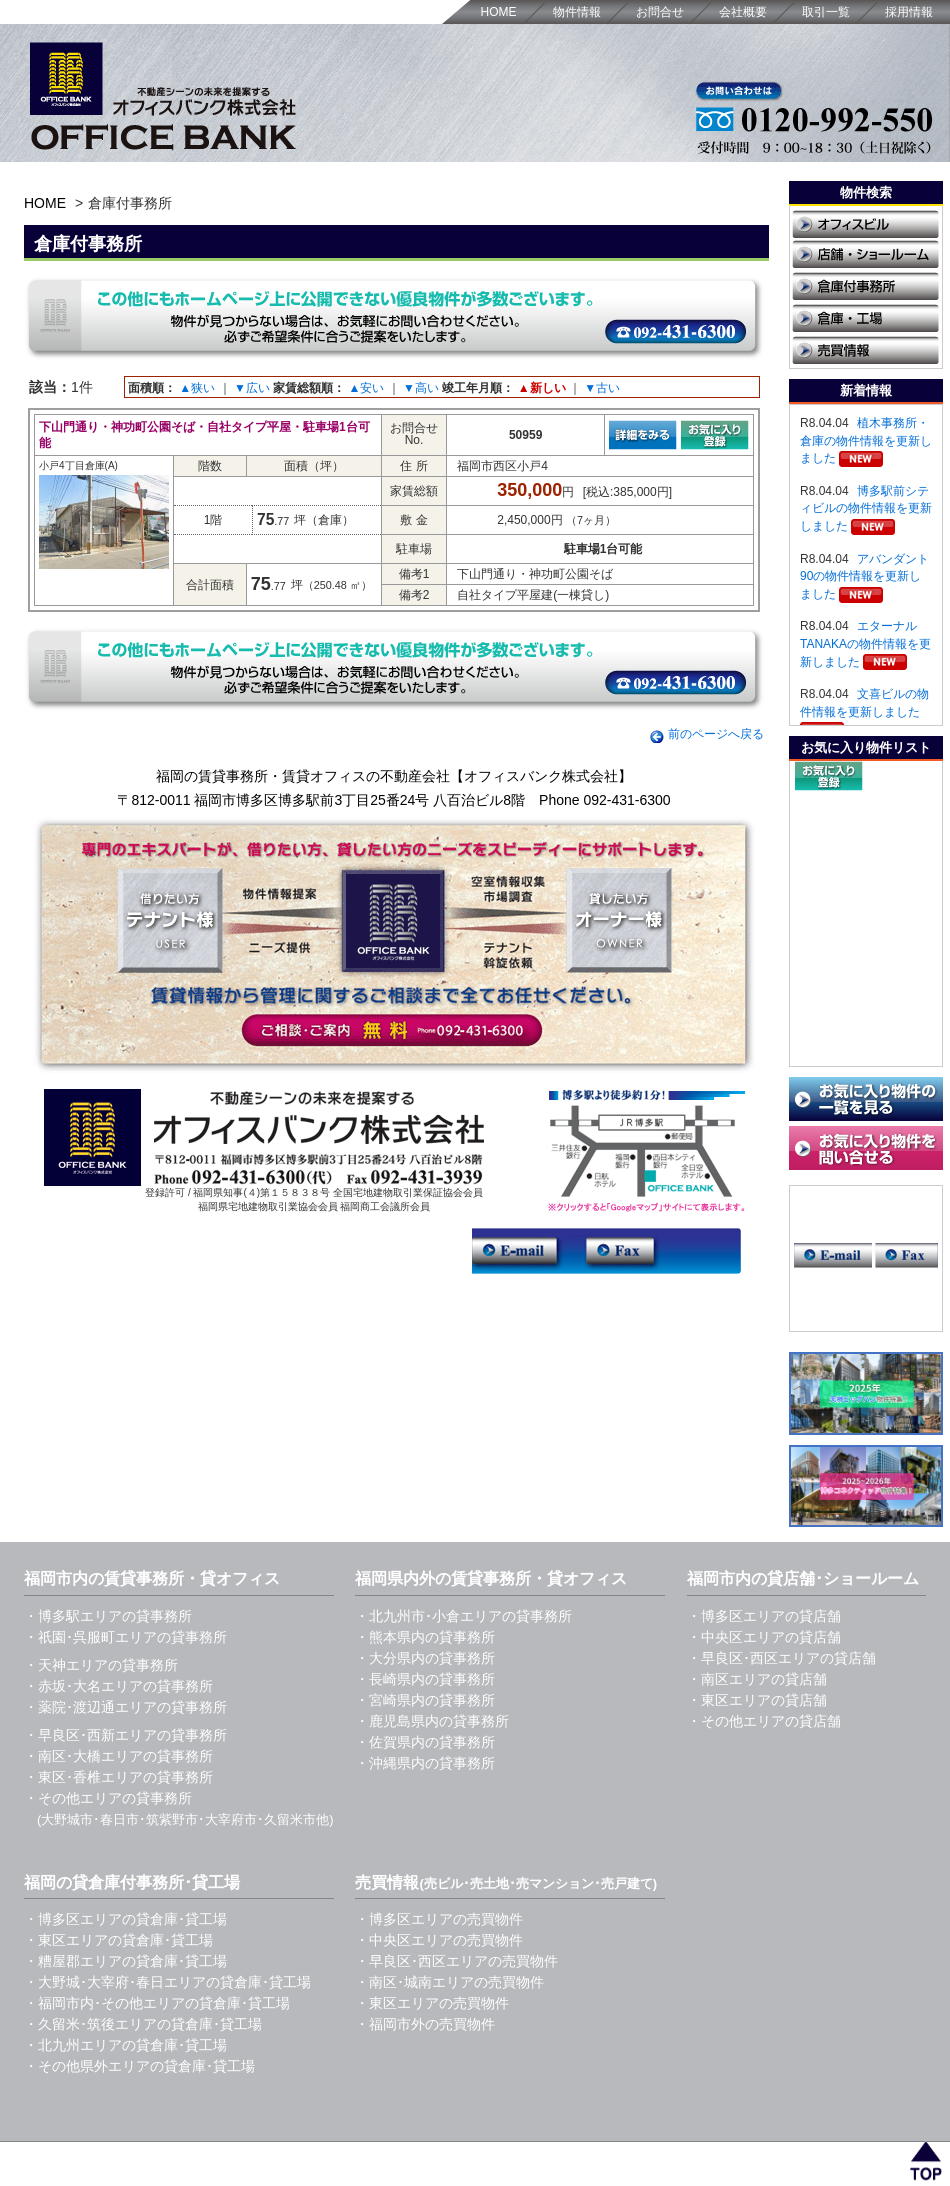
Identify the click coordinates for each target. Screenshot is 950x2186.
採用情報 (909, 12)
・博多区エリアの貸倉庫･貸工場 (125, 1919)
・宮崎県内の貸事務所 (425, 1700)
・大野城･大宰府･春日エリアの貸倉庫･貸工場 (167, 1982)
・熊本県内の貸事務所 (425, 1637)
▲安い (366, 388)
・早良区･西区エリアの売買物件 (456, 1961)
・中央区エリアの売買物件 (439, 1940)
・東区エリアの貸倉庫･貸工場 (118, 1940)
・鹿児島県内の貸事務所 (432, 1721)
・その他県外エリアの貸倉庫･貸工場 (139, 2066)
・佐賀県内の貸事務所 (425, 1742)
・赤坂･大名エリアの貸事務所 (118, 1686)
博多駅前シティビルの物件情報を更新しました (866, 508)
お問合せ (660, 12)
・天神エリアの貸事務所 (101, 1665)
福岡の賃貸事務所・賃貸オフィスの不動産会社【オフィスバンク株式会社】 (394, 776)
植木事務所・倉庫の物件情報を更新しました (866, 440)
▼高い (421, 388)
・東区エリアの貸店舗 (757, 1700)
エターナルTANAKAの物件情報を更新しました (865, 643)
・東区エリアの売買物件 (432, 2003)
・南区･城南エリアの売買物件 (449, 1982)
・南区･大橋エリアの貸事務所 (118, 1756)
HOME (499, 12)
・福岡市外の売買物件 (425, 2024)
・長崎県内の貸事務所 (425, 1679)
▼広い (252, 388)
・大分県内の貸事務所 (425, 1658)
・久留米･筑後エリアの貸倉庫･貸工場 (143, 2024)
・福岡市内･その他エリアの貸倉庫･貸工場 (157, 2003)
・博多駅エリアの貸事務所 (108, 1616)
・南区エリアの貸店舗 (757, 1679)
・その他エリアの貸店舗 (764, 1721)
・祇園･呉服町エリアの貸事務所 (125, 1637)
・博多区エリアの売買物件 (439, 1919)
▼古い (602, 388)
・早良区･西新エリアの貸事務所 (125, 1735)
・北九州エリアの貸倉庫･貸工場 (125, 2045)
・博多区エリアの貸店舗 (764, 1616)
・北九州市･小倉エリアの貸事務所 (463, 1616)
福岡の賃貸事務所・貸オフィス (226, 2154)
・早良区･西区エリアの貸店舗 (781, 1658)
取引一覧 (826, 12)
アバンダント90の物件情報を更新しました (864, 576)
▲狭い (197, 388)
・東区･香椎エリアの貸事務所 (118, 1777)
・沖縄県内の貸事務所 (425, 1763)
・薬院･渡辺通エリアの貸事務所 (125, 1707)
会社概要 (743, 12)
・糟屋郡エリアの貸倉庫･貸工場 (125, 1961)
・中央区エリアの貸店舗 (764, 1637)
